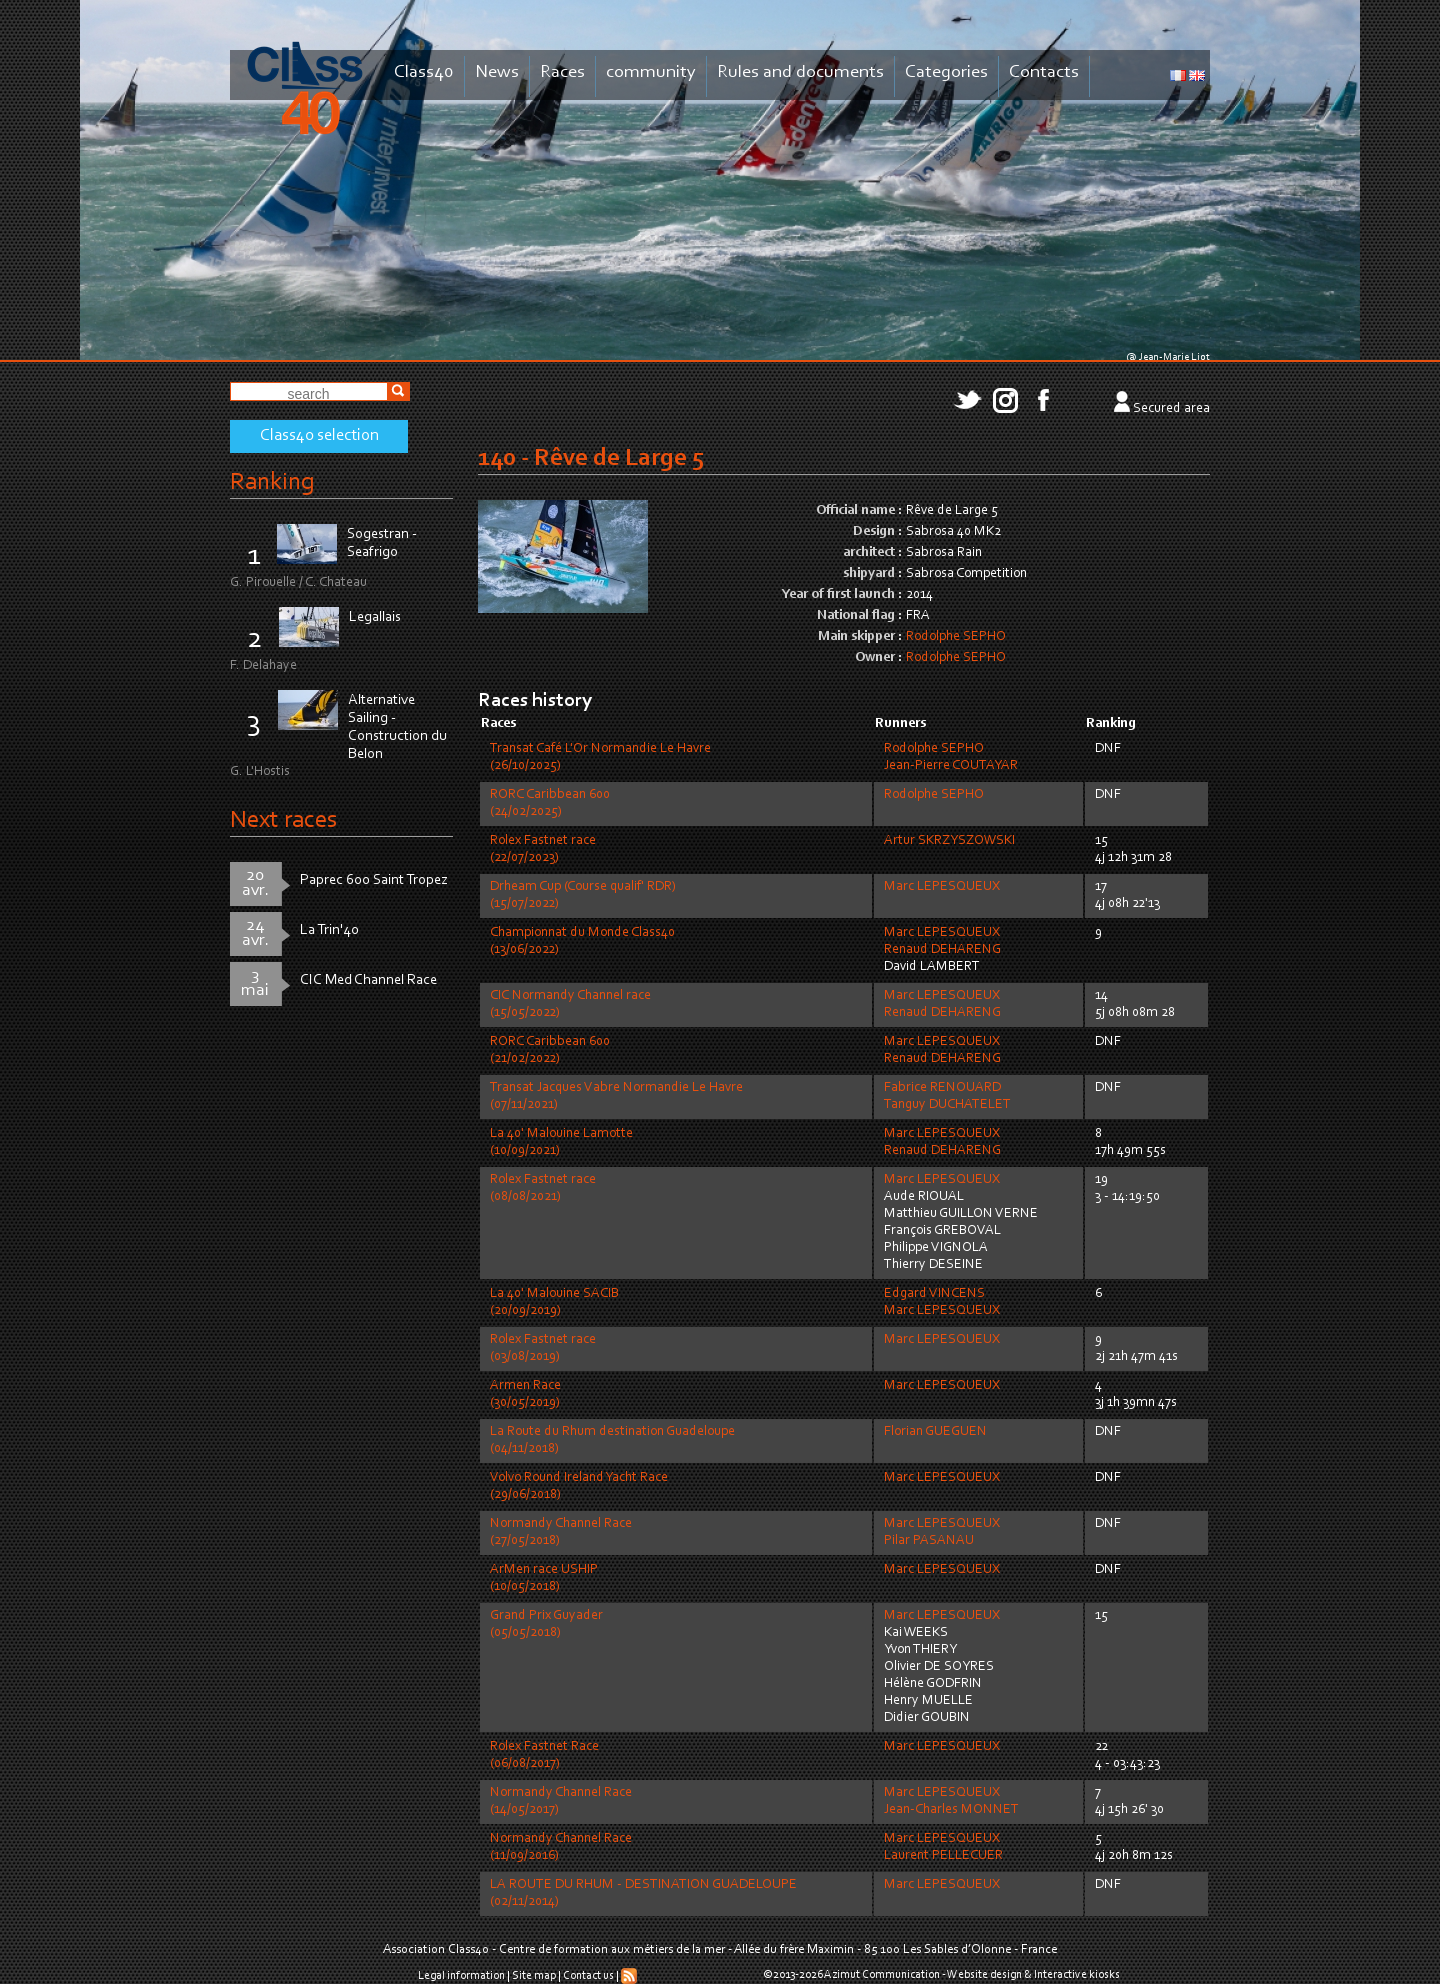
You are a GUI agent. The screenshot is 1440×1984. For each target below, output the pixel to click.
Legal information (461, 1976)
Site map (534, 1976)
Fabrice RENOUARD (942, 1088)
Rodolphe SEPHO (956, 637)
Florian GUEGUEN (935, 1432)
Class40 (424, 72)
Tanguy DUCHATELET (947, 1105)
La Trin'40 (329, 930)
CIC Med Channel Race (368, 980)
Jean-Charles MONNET (951, 1810)
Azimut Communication (882, 1975)
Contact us (588, 1976)
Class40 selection (319, 436)
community (651, 72)
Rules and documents (800, 72)
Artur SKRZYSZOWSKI (949, 841)
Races (562, 72)
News (497, 72)
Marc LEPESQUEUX (942, 887)
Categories (946, 72)
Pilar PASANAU (929, 1541)
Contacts (1044, 72)
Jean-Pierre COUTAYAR (951, 766)
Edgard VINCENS (934, 1294)
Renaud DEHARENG (942, 950)
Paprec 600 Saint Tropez (374, 880)
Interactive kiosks (1077, 1975)
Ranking (272, 482)
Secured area (1171, 409)
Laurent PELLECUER (943, 1856)
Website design (984, 1975)
